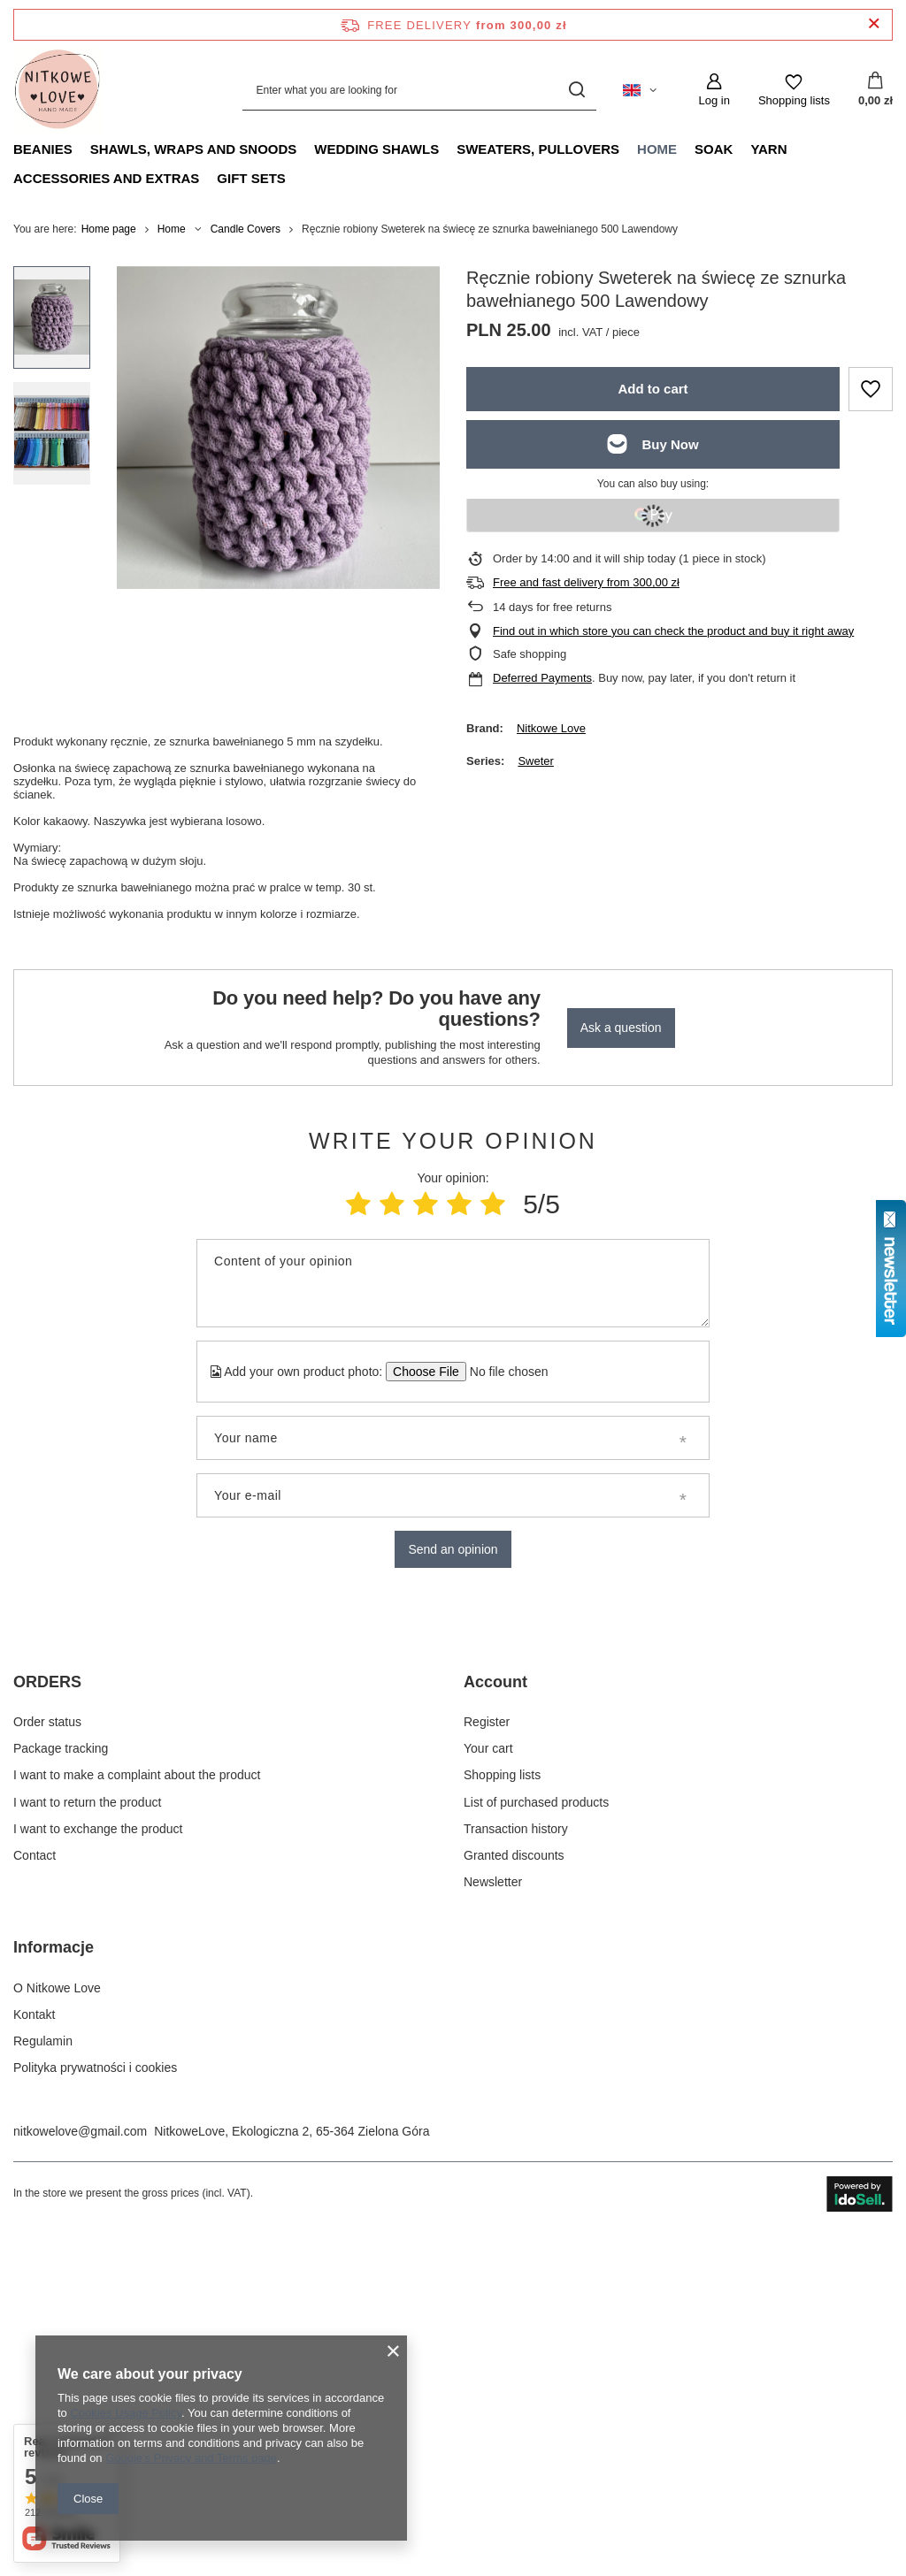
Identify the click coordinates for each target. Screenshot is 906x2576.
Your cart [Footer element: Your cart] (488, 2083)
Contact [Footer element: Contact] (34, 2189)
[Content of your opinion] (453, 1283)
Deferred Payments (542, 677)
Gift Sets (251, 178)
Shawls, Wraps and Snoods (193, 149)
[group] (278, 427)
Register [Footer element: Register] (487, 2056)
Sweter (535, 761)
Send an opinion (452, 1549)
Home (657, 149)
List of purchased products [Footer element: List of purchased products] (536, 2136)
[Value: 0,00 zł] (875, 90)
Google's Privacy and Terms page (191, 2458)
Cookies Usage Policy (125, 2412)
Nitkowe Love (551, 728)
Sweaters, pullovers (538, 149)
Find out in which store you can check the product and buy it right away (673, 631)
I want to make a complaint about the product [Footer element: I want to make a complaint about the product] (136, 2110)
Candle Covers (245, 229)
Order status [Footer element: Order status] (47, 2056)
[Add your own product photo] (503, 1371)
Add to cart (652, 388)
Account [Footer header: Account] (495, 2016)
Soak (714, 149)
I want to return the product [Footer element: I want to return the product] (87, 2136)
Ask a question (621, 1027)
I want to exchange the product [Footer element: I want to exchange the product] (97, 2163)
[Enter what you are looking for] (419, 90)
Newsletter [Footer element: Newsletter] (493, 2217)
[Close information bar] (874, 24)
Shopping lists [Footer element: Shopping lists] (502, 2110)
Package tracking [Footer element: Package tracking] (60, 2083)
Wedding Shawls (376, 149)
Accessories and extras (106, 178)
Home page (108, 229)
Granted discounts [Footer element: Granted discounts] (514, 2189)
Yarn (768, 149)
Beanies (43, 149)
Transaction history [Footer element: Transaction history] (516, 2163)
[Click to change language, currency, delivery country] (639, 90)
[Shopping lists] (794, 90)
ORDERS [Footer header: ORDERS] (47, 2016)
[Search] (576, 90)
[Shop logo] (57, 90)
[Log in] (713, 90)
